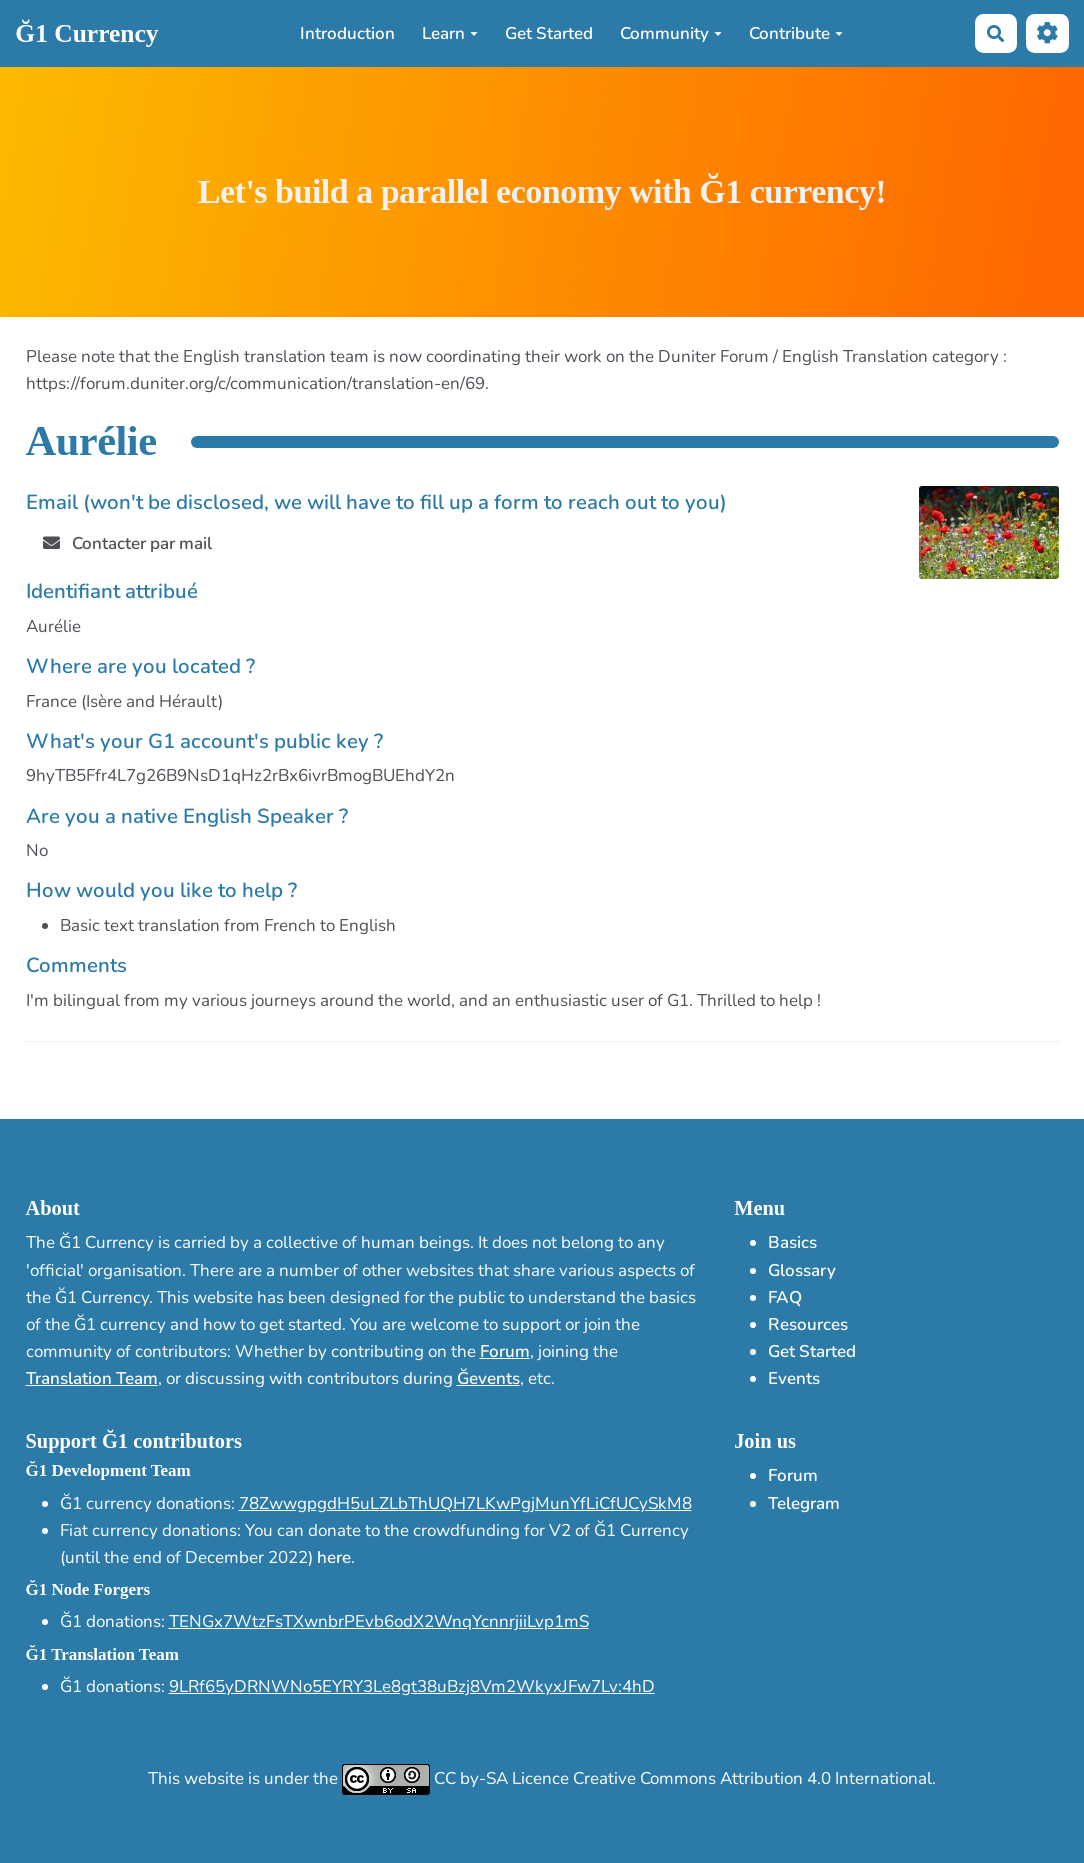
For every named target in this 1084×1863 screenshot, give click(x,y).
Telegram (804, 1503)
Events (794, 1378)
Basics (792, 1242)
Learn (450, 33)
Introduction (347, 33)
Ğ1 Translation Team (102, 1654)
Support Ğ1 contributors (134, 1441)
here (334, 1557)
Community (671, 33)
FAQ (785, 1297)
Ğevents (488, 1378)
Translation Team (92, 1378)
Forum (505, 1351)
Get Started (549, 33)
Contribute (796, 33)
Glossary (802, 1270)
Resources (808, 1324)
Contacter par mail (128, 543)
